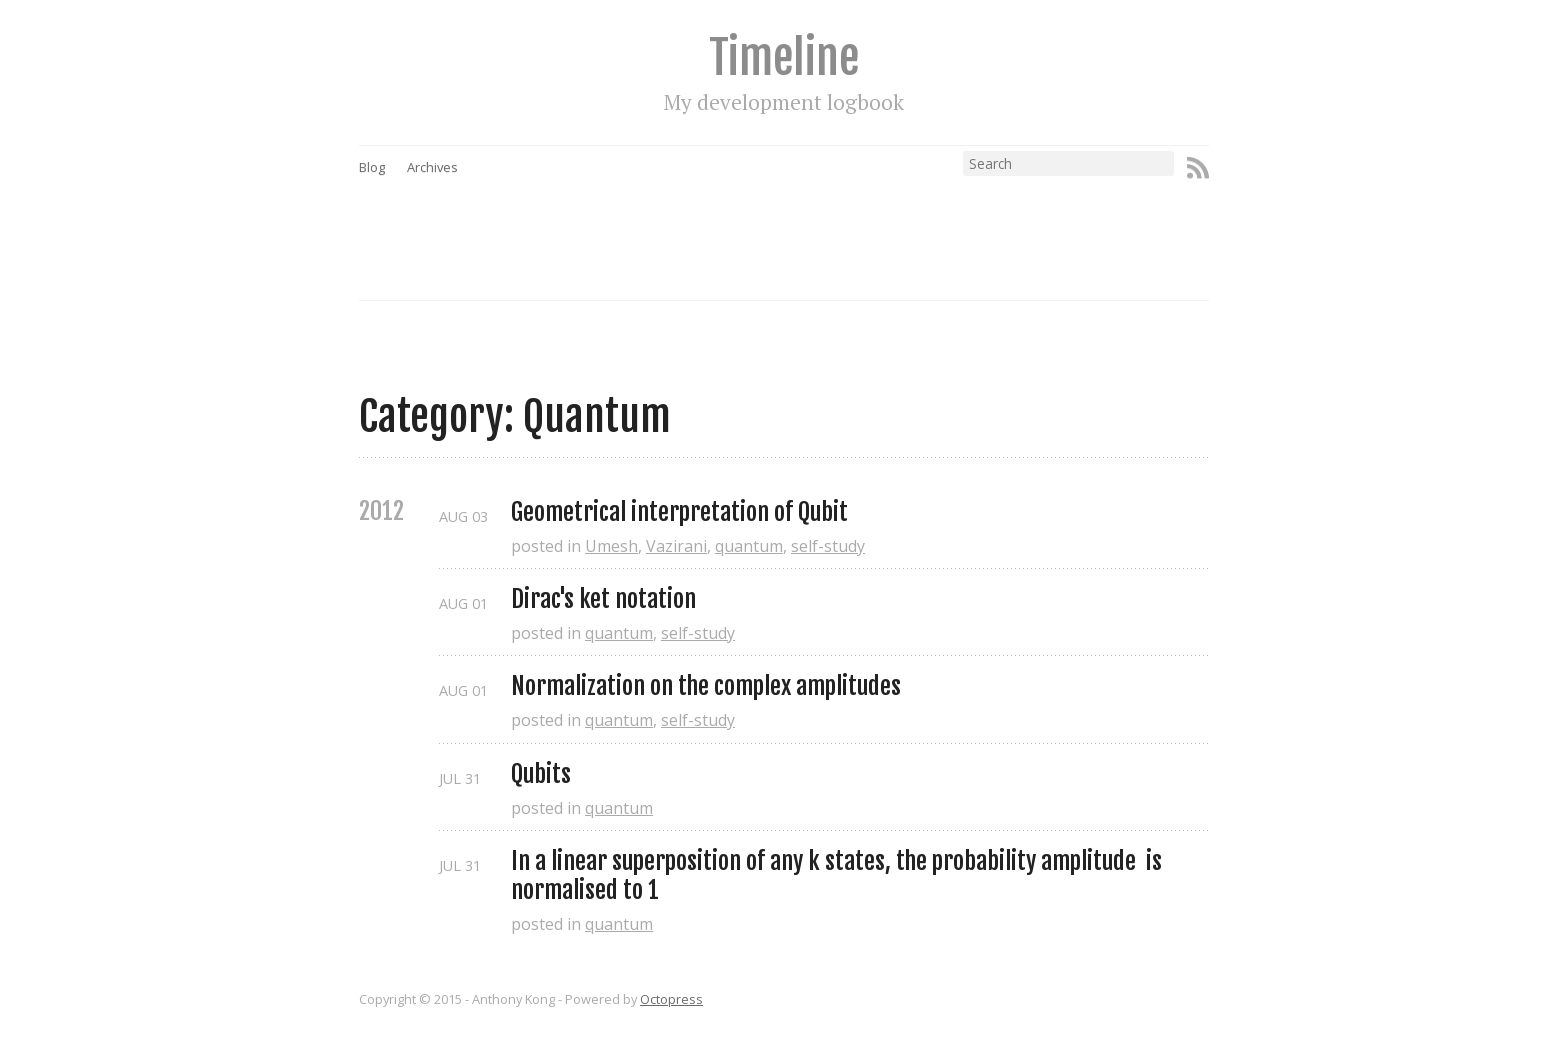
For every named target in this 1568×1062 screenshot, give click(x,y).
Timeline (784, 57)
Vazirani (676, 546)
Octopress (671, 999)
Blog (372, 167)
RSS (1198, 168)
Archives (432, 167)
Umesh (611, 546)
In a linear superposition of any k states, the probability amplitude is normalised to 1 (839, 876)
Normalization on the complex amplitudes (706, 686)
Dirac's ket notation (603, 599)
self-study (828, 546)
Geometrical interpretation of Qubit (679, 512)
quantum (749, 546)
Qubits (541, 774)
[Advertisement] (822, 221)
